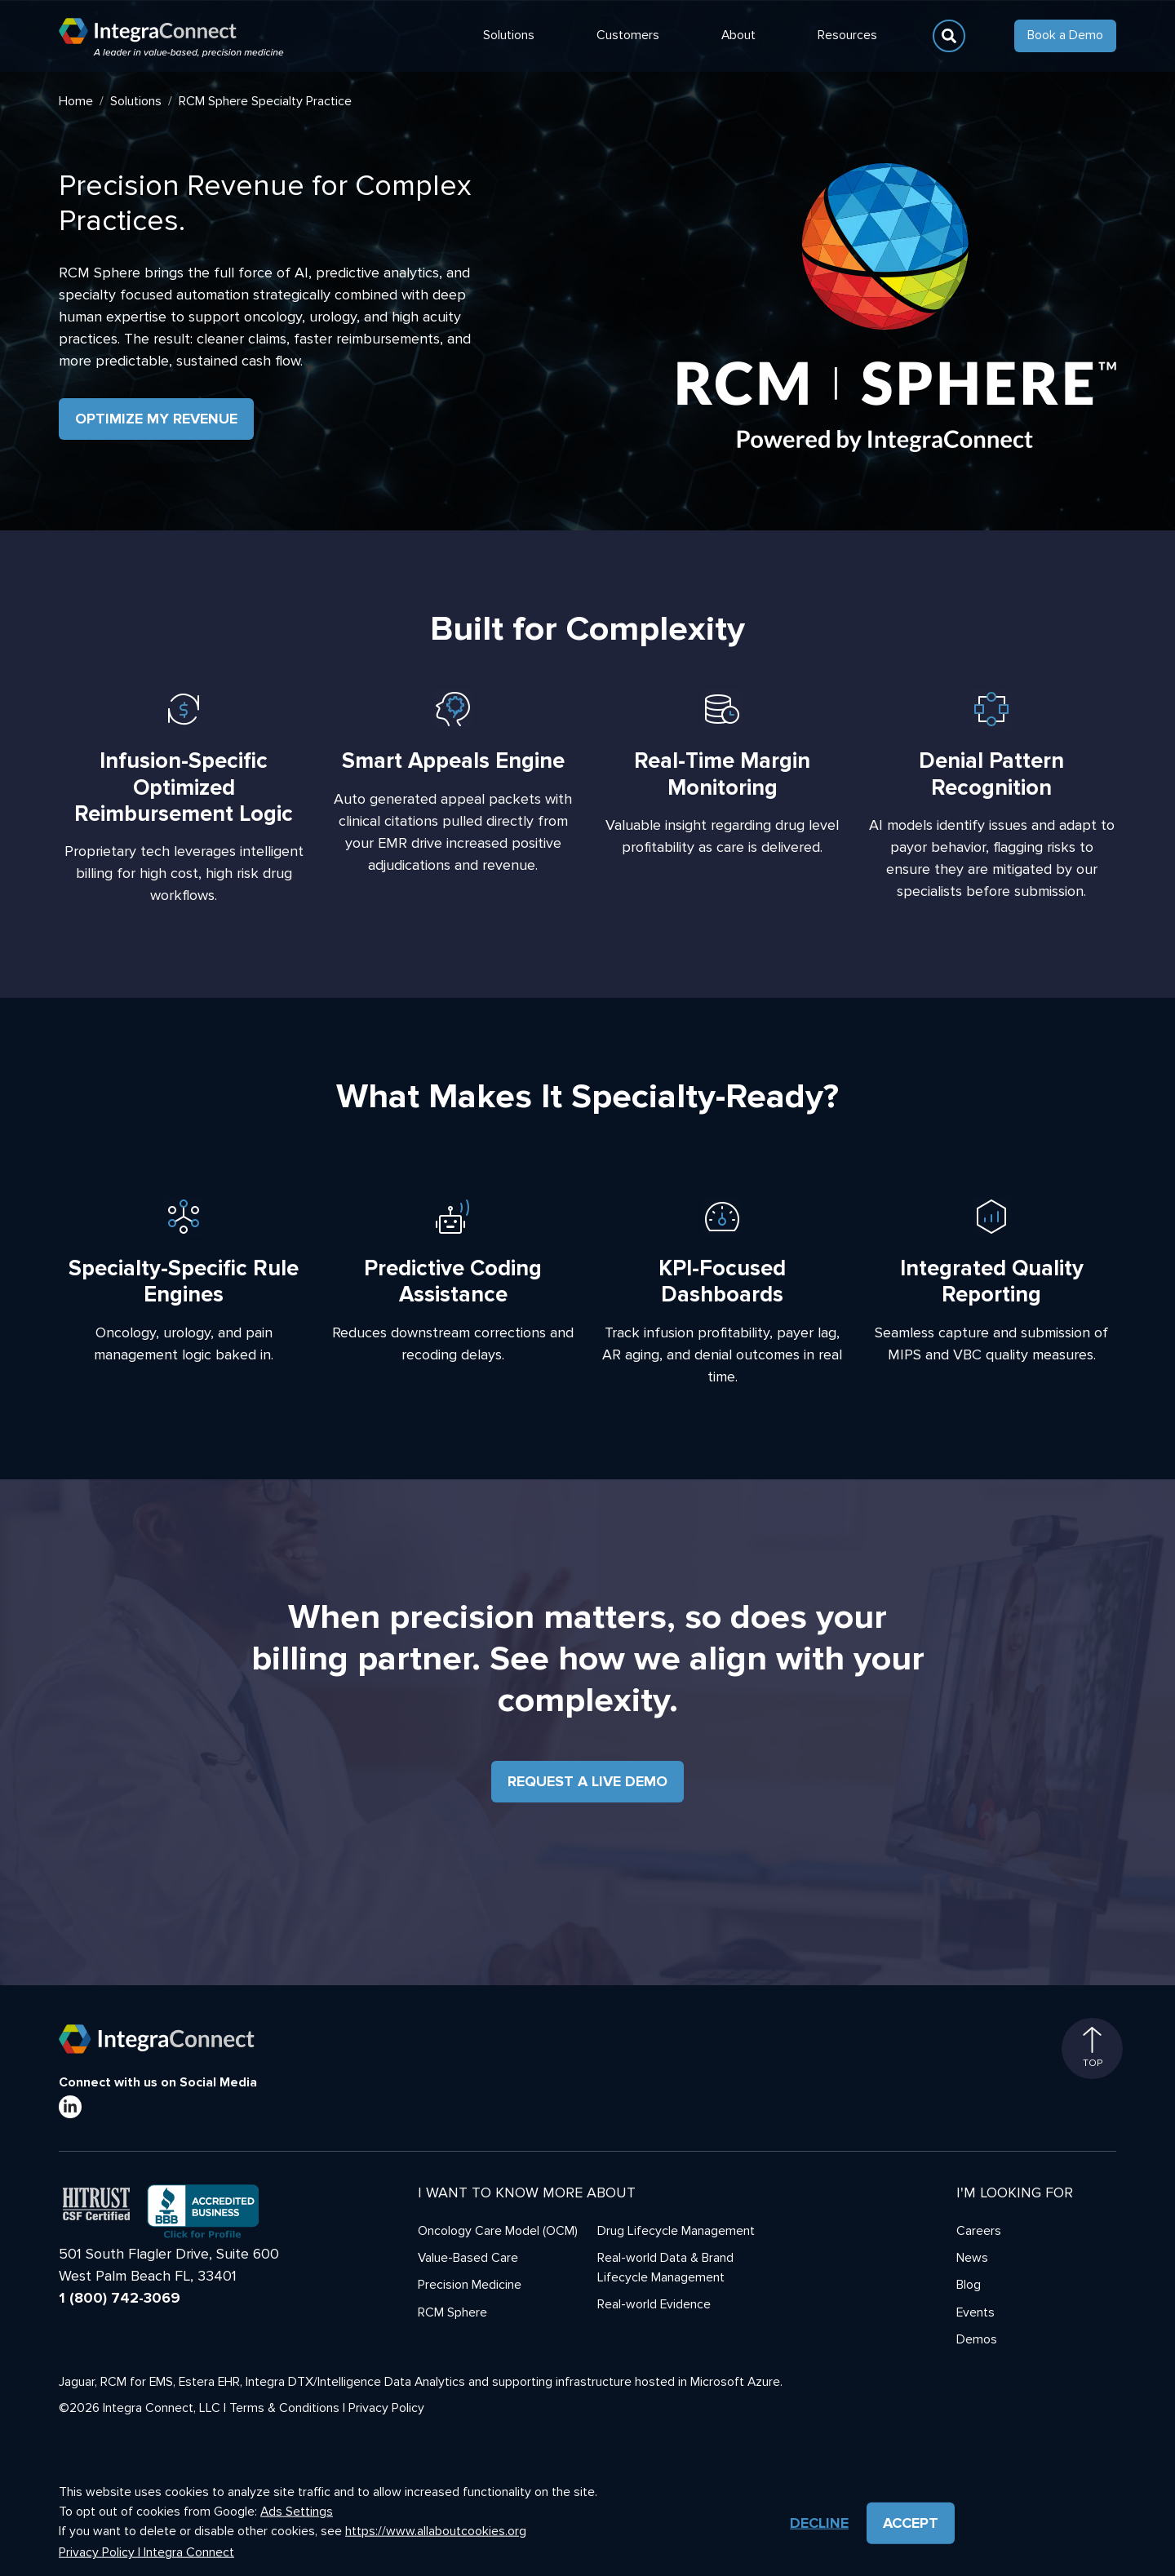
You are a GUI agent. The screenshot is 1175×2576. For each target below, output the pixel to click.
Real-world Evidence (654, 2304)
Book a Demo (1065, 35)
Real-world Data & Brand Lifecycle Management (665, 2268)
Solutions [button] (508, 35)
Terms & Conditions (284, 2408)
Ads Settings (296, 2512)
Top (1092, 2048)
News (972, 2258)
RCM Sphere (452, 2313)
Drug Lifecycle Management (676, 2231)
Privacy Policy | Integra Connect (146, 2552)
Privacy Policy (386, 2408)
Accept (910, 2523)
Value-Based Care (468, 2258)
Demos (976, 2340)
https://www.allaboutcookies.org (435, 2530)
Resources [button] (847, 35)
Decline (819, 2523)
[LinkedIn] (70, 2106)
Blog (968, 2285)
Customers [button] (627, 35)
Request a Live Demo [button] (587, 1781)
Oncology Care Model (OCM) (498, 2231)
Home (76, 101)
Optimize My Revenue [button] (156, 419)
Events (975, 2313)
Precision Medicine (469, 2285)
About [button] (738, 35)
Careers (978, 2231)
